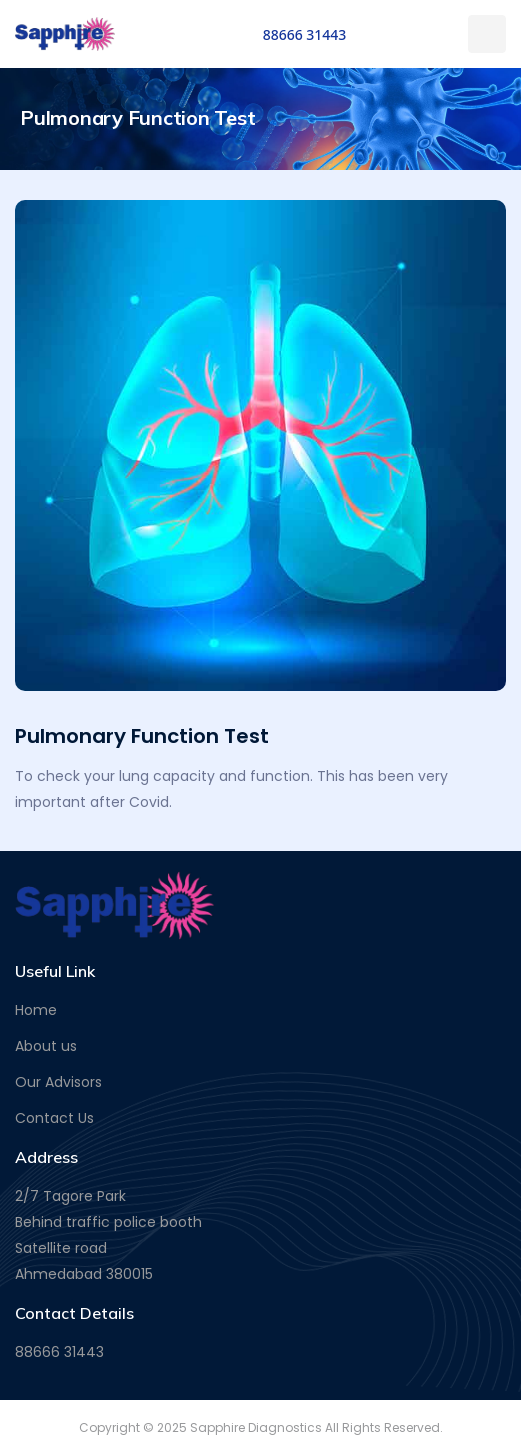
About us (46, 1046)
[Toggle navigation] (487, 34)
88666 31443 (305, 34)
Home (36, 1010)
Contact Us (54, 1118)
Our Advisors (58, 1082)
